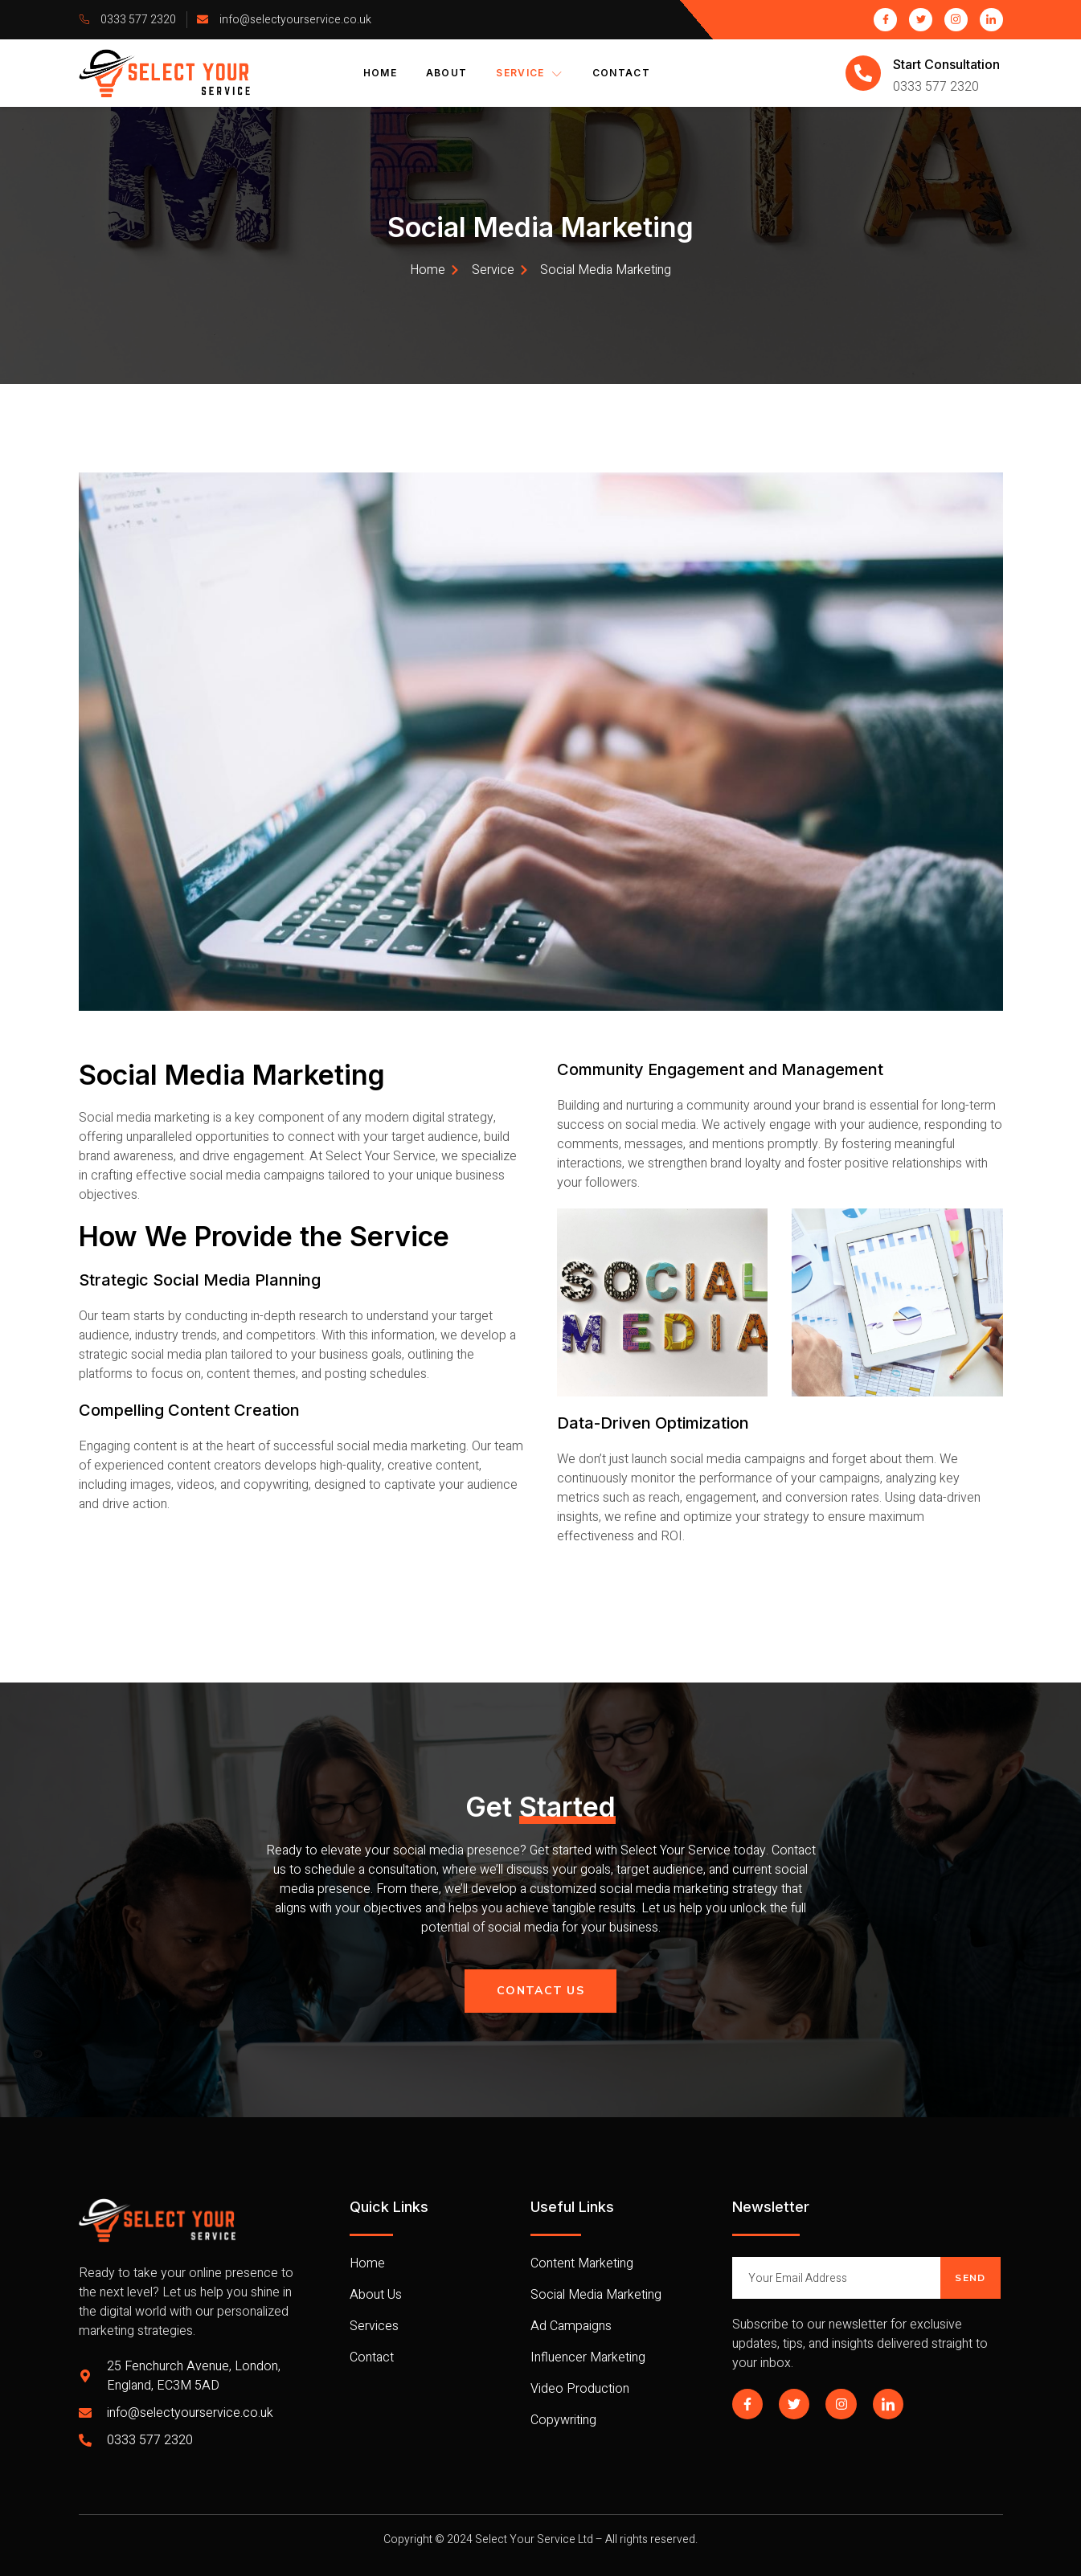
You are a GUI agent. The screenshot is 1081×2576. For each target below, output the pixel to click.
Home (380, 73)
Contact (621, 73)
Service (529, 73)
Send (970, 2277)
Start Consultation (946, 64)
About (447, 73)
